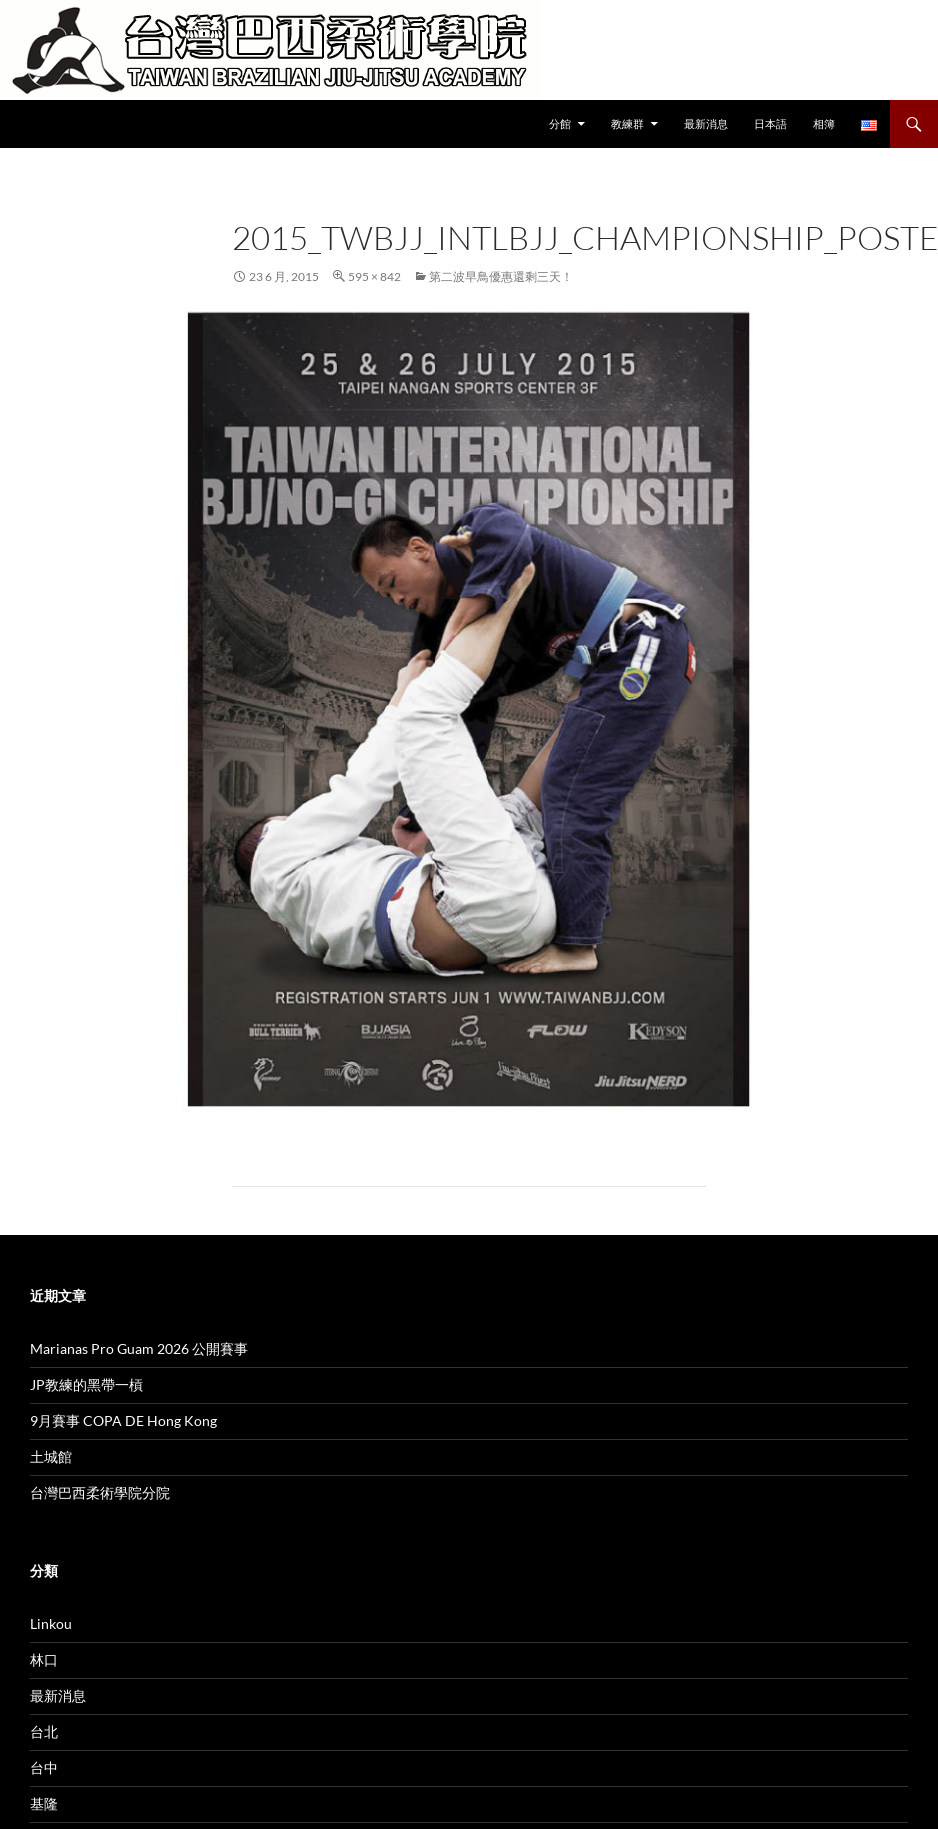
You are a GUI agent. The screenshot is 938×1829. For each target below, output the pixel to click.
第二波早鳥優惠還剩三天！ (501, 276)
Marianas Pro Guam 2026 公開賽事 (139, 1348)
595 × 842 (374, 276)
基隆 (44, 1803)
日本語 (770, 123)
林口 (44, 1659)
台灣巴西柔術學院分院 (100, 1492)
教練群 (627, 123)
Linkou (51, 1623)
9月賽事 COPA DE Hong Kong (123, 1420)
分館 (560, 123)
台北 (44, 1731)
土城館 (51, 1456)
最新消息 (706, 123)
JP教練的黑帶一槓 (86, 1384)
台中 (44, 1767)
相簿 (824, 123)
